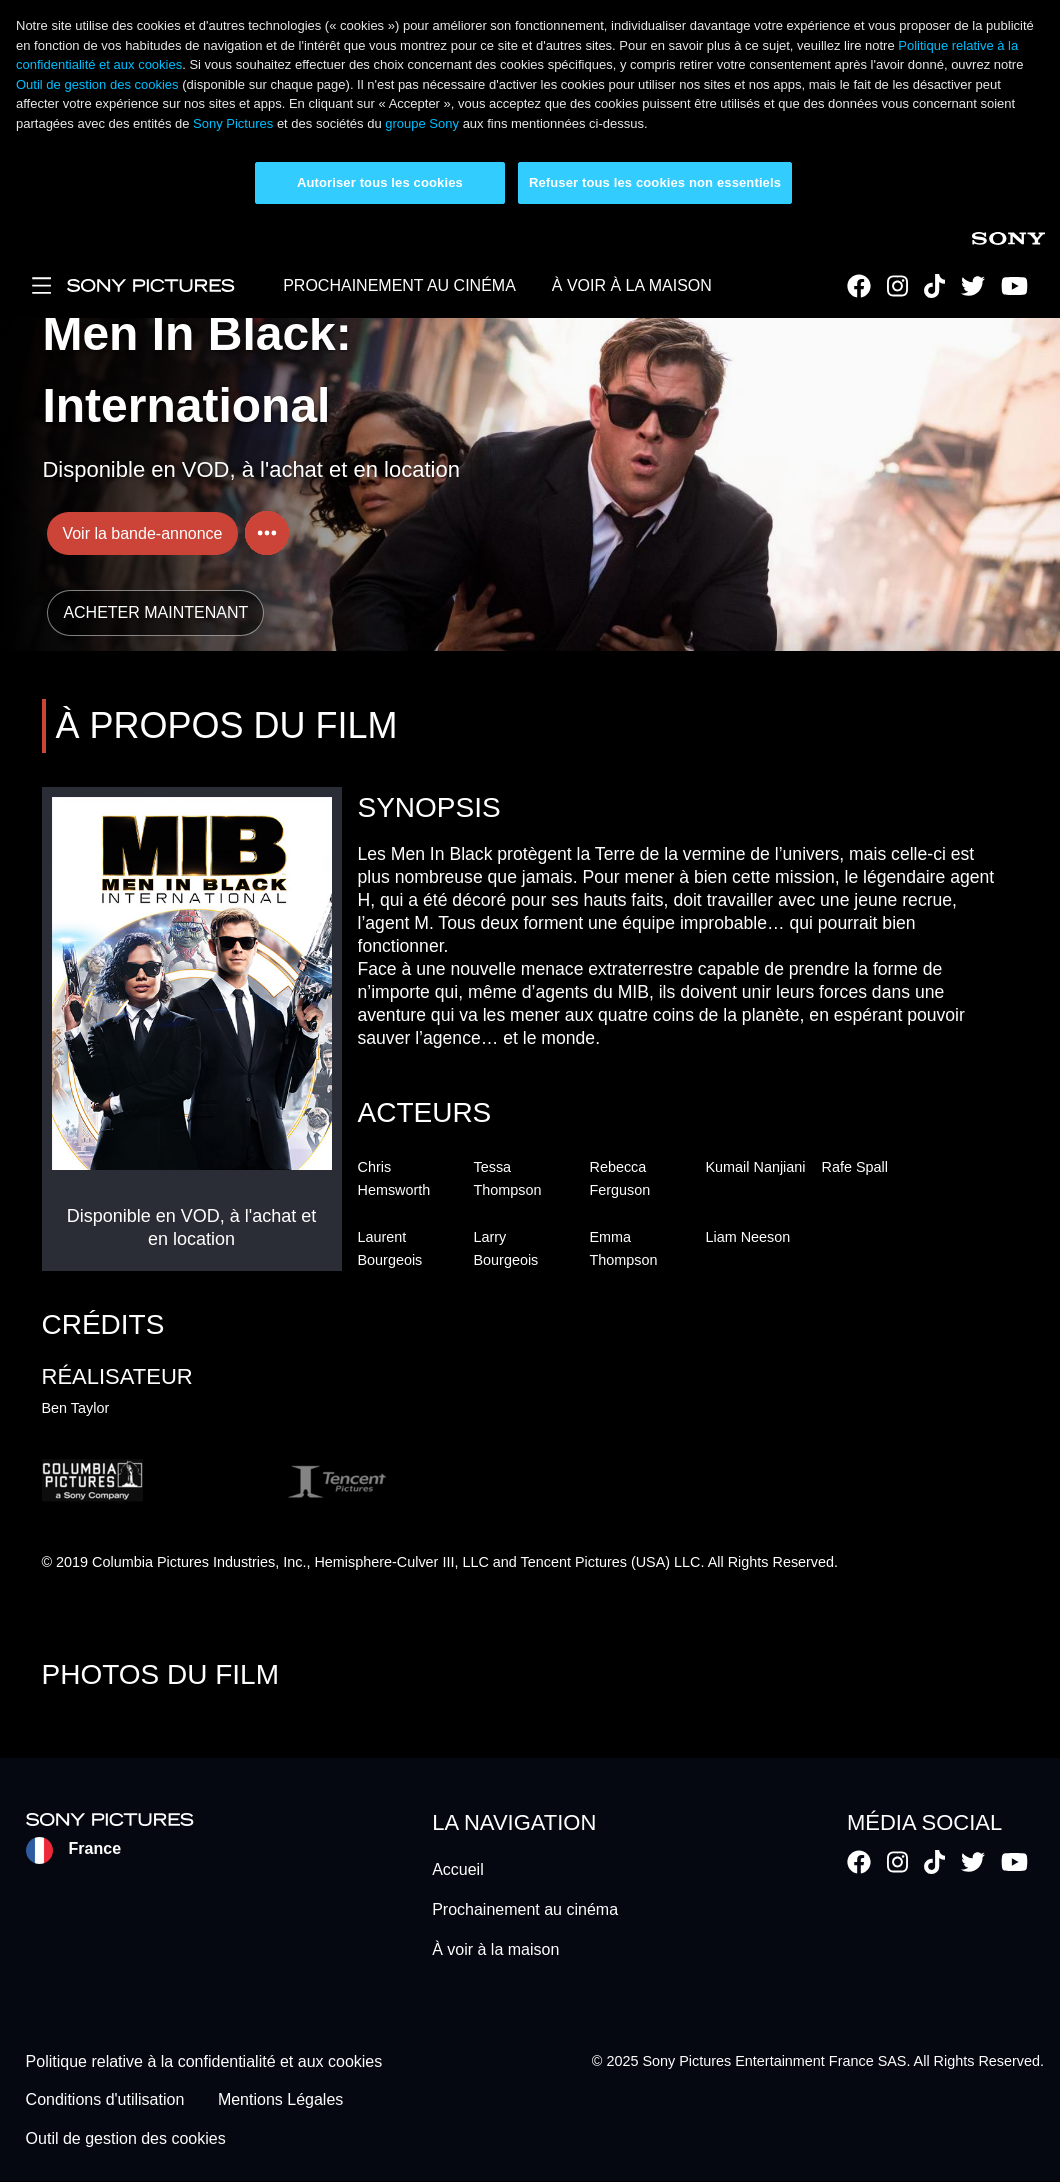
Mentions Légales (280, 2100)
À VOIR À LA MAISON (632, 285)
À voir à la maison (495, 1949)
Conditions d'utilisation (105, 2100)
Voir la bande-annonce (142, 533)
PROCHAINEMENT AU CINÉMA (399, 285)
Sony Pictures (233, 123)
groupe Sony (422, 123)
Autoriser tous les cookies (380, 182)
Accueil (458, 1869)
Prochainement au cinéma (525, 1909)
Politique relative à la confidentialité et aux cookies (204, 2061)
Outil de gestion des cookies (97, 84)
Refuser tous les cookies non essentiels (655, 182)
